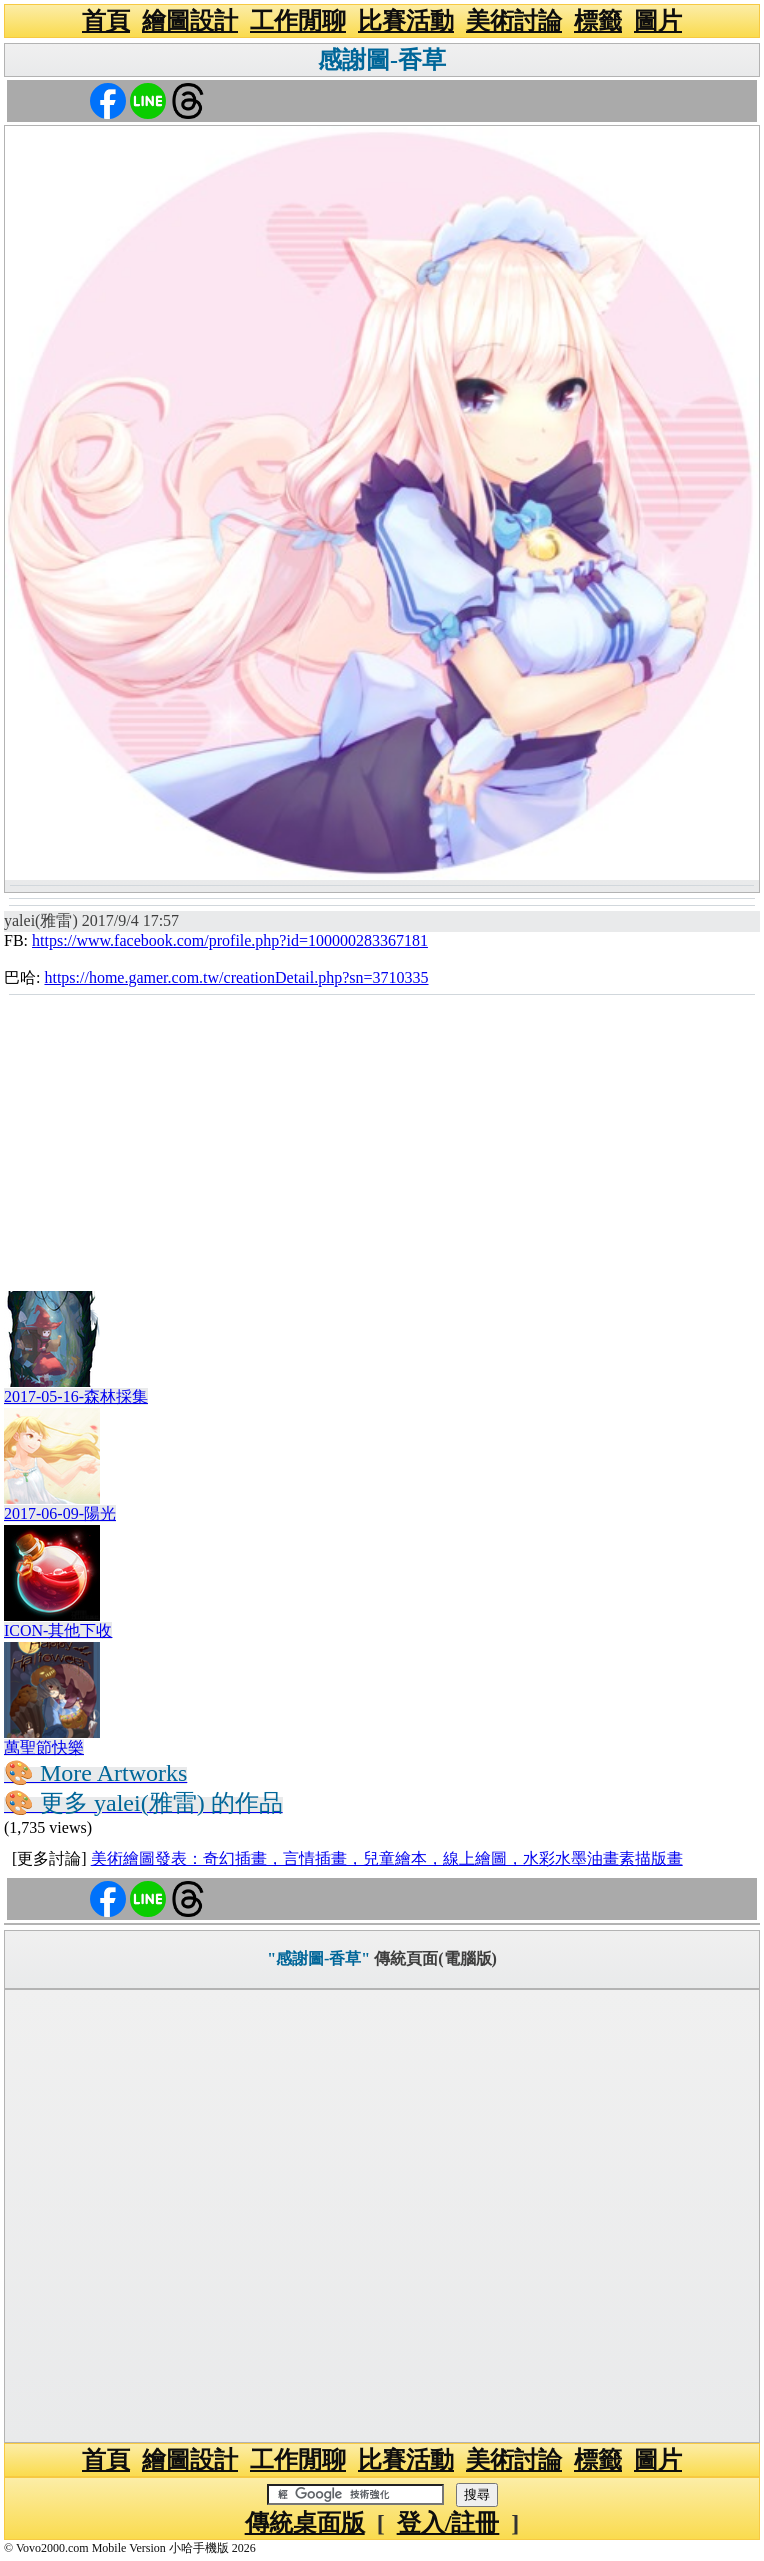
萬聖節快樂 (44, 1747)
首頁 (106, 21)
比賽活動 (406, 21)
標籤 (598, 21)
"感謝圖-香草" (318, 1958)
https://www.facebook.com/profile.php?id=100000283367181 (230, 940)
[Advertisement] (382, 1146)
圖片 (658, 21)
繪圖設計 (190, 21)
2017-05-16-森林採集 (76, 1396)
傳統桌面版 (305, 2523)
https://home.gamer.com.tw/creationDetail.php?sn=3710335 (236, 977)
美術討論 (514, 21)
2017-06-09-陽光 (60, 1513)
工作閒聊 (298, 21)
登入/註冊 (448, 2523)
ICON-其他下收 (58, 1630)
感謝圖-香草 (382, 60)
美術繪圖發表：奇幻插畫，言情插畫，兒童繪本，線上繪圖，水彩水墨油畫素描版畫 (387, 1858)
